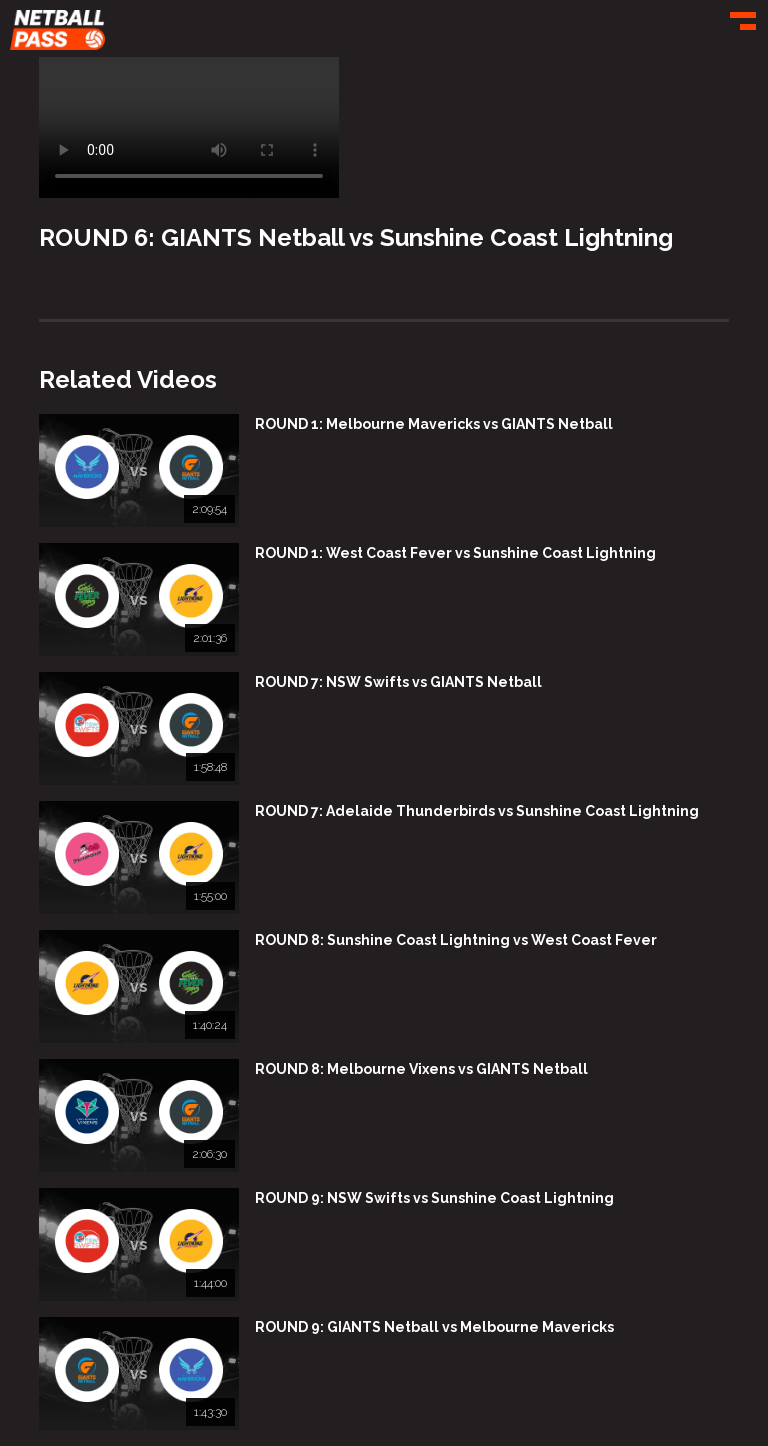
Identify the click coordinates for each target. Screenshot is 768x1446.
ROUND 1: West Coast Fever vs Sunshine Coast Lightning (455, 553)
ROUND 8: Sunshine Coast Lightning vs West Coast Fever (456, 940)
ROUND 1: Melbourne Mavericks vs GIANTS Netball (434, 424)
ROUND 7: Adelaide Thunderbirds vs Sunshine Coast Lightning (477, 811)
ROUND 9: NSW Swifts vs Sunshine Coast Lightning (434, 1198)
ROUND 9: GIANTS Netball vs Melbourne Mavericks (434, 1327)
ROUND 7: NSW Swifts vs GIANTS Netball (398, 682)
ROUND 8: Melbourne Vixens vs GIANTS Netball (421, 1069)
